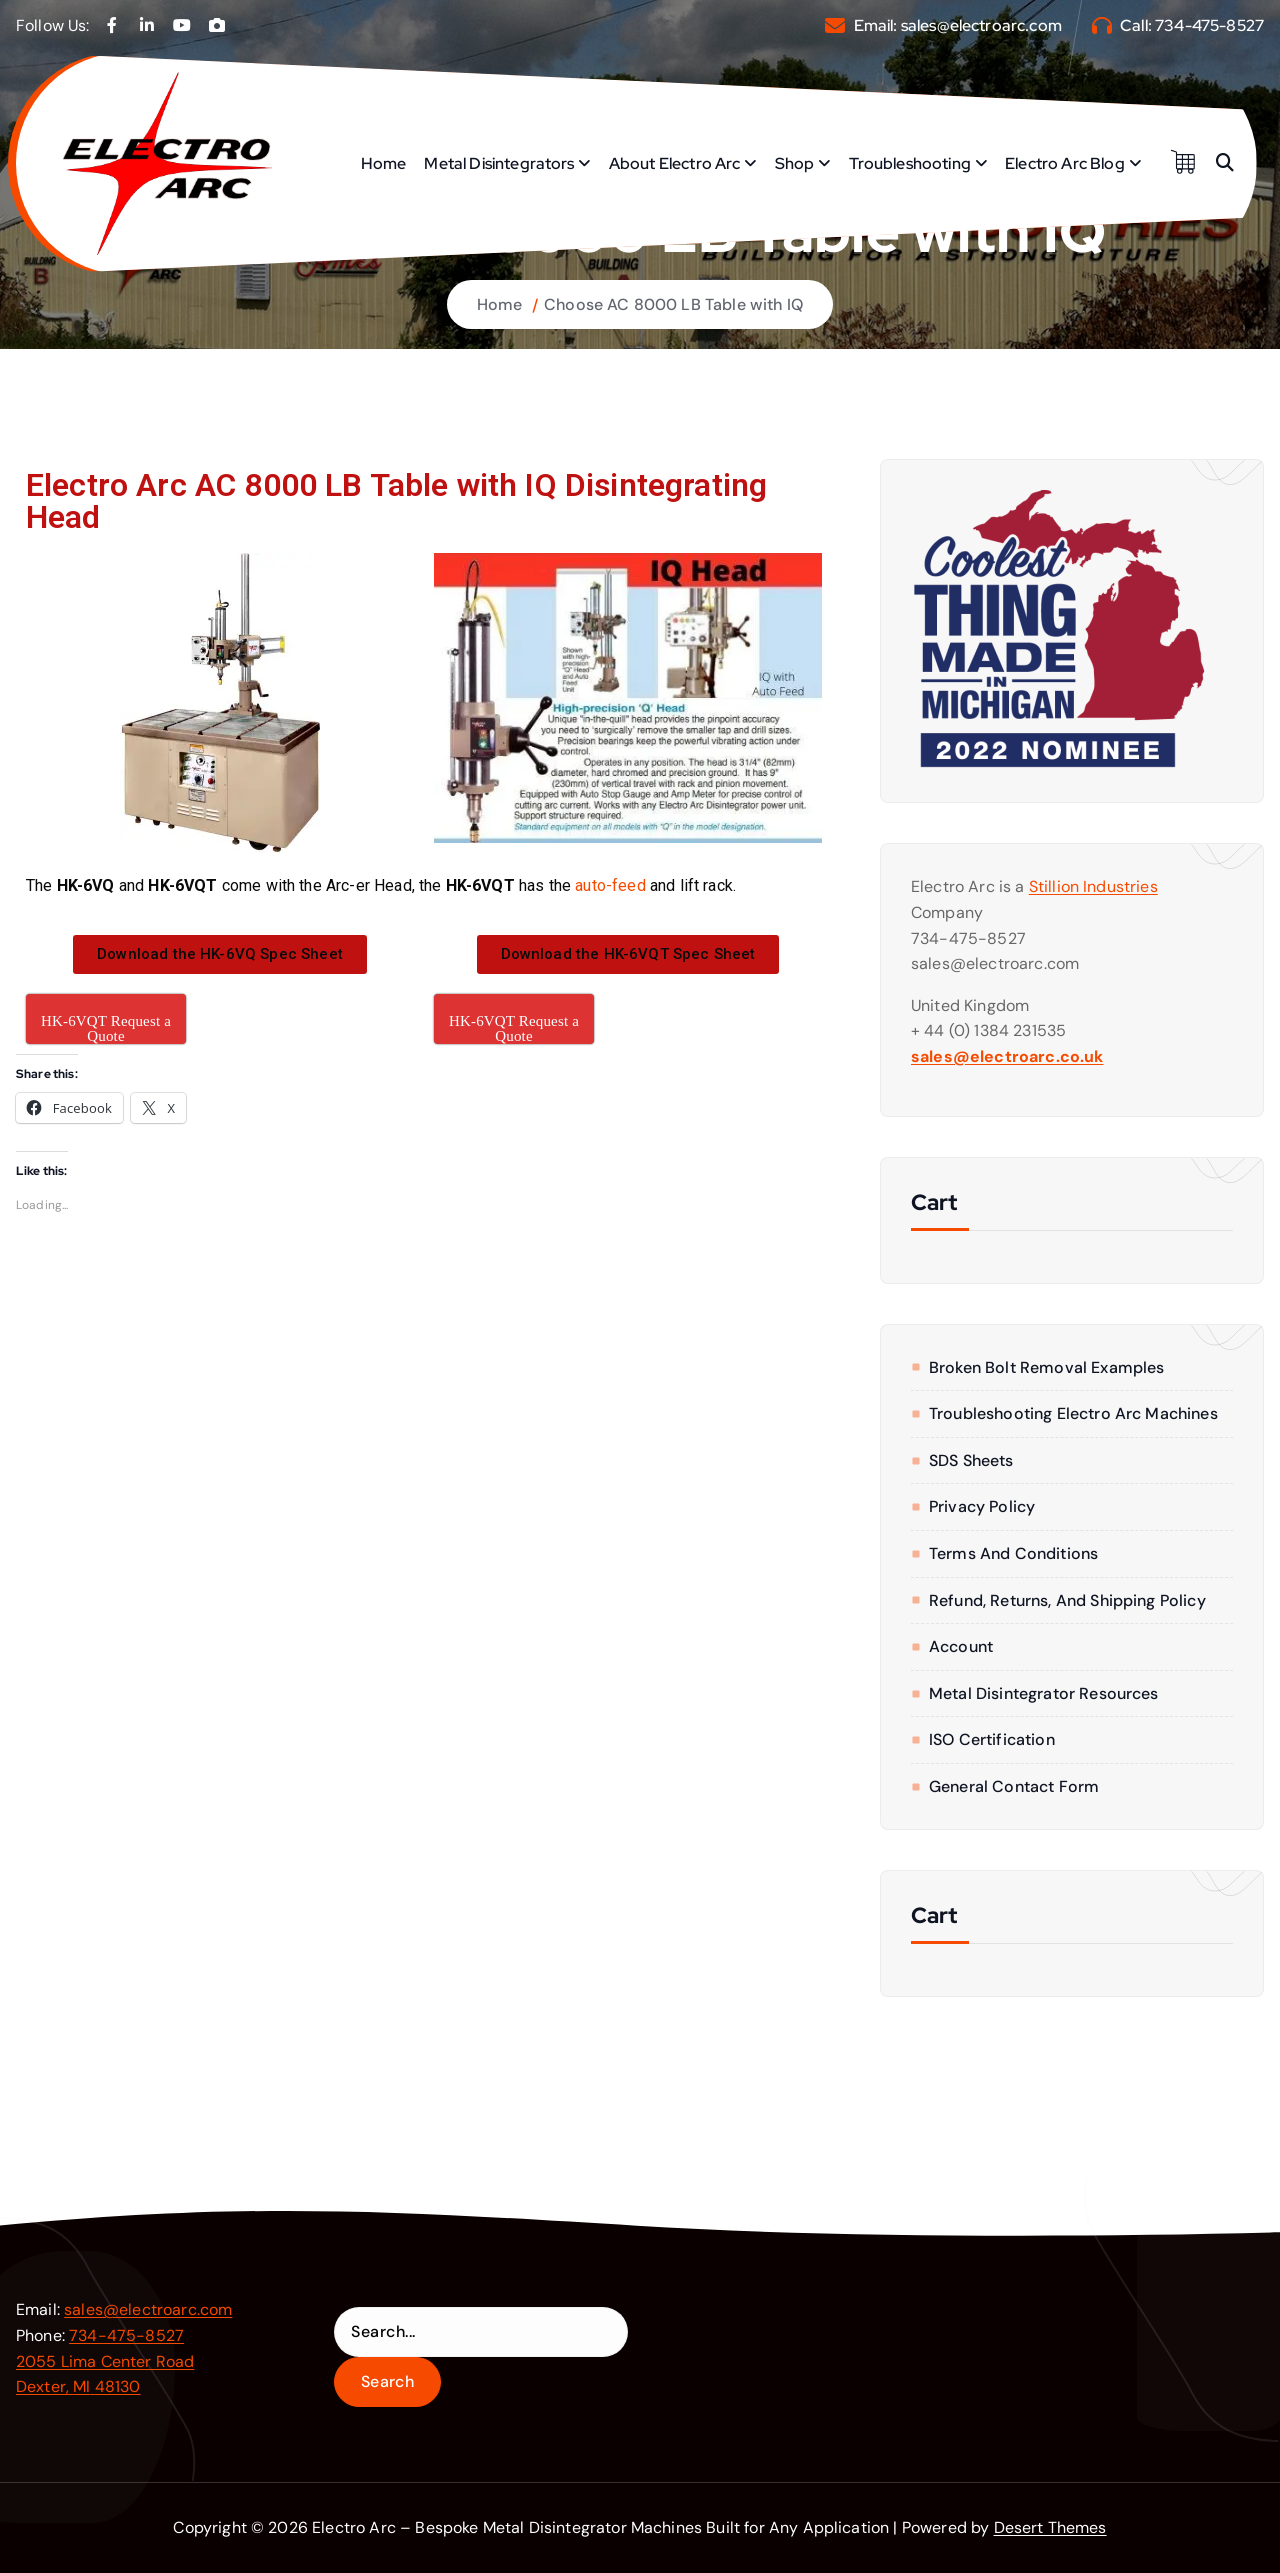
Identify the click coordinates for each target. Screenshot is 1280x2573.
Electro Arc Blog (1065, 163)
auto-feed (610, 885)
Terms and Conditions (1013, 1553)
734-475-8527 (1209, 25)
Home (384, 163)
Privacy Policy (982, 1506)
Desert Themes (1050, 2527)
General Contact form (1014, 1786)
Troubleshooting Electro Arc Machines (1073, 1413)
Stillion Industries (1093, 886)
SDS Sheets (971, 1460)
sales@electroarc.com (981, 25)
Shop (795, 163)
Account (961, 1646)
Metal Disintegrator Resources (1044, 1693)
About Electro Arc (675, 163)
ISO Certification (992, 1739)
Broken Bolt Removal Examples (1046, 1367)
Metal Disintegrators (499, 163)
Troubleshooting (910, 163)
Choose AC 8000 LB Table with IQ (673, 304)
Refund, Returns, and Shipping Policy (1067, 1600)
